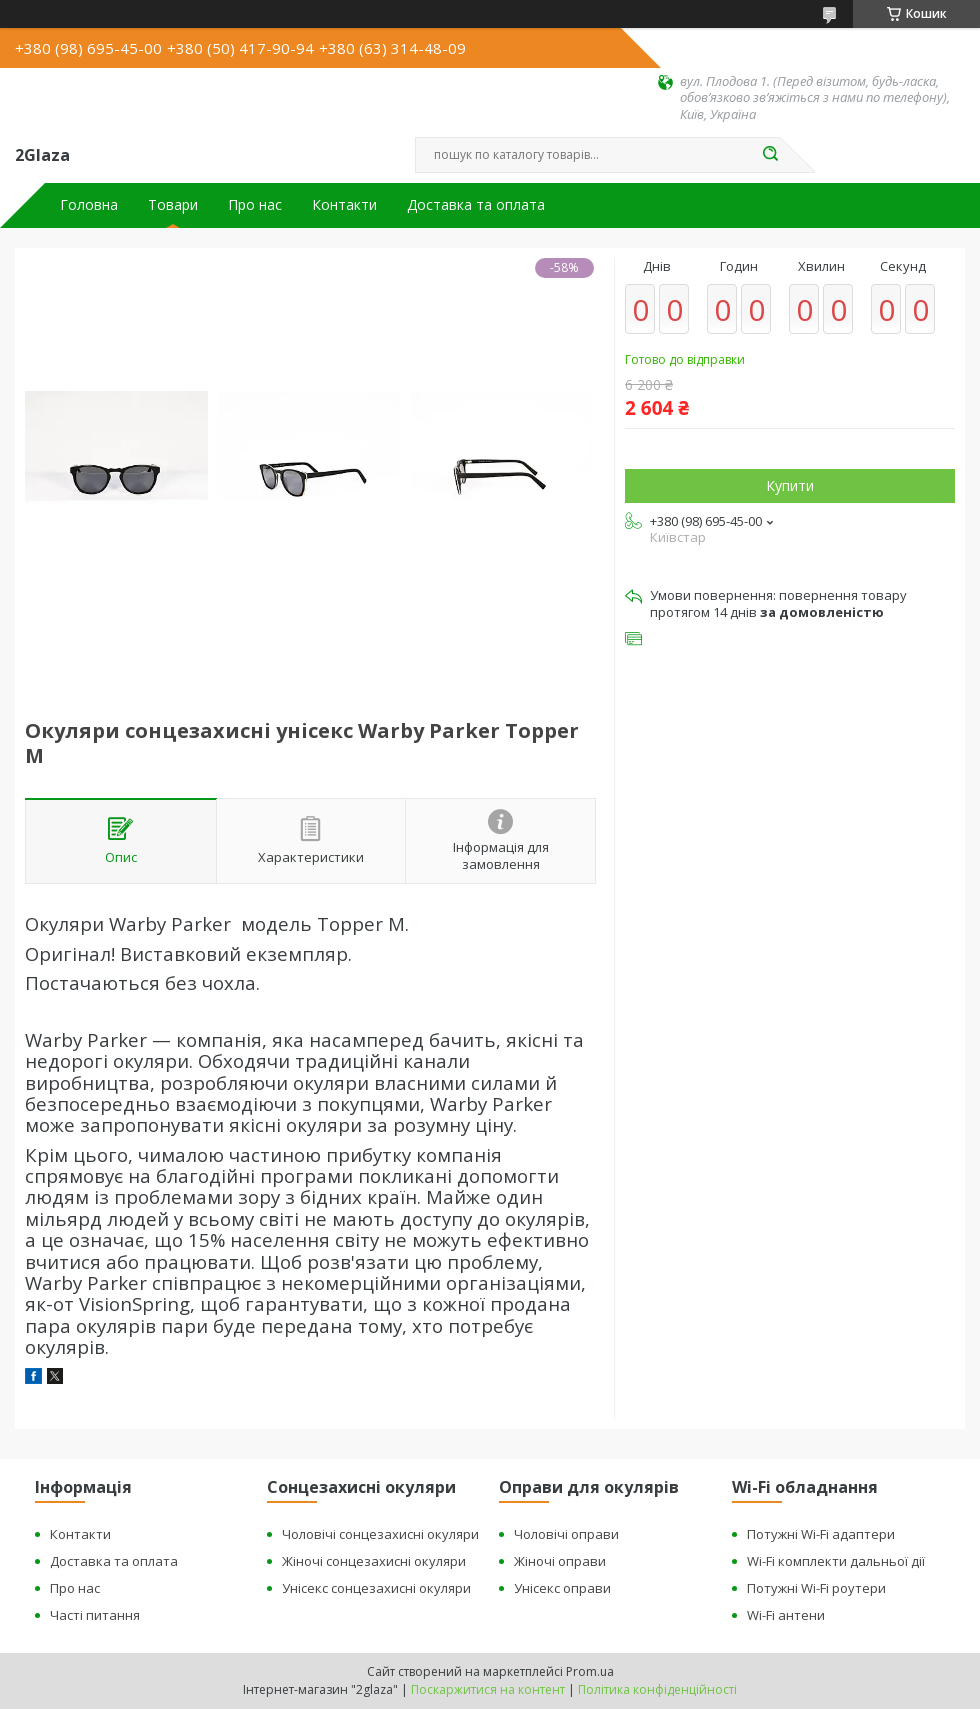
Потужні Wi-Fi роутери (816, 1588)
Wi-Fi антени (786, 1615)
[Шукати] (770, 155)
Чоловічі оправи (566, 1534)
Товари (173, 205)
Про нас (255, 205)
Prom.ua (590, 1671)
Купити (790, 485)
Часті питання (95, 1615)
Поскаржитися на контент (488, 1689)
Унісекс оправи (562, 1588)
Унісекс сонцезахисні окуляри (376, 1588)
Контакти (344, 205)
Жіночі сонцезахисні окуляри (374, 1561)
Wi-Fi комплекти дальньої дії (836, 1561)
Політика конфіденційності (657, 1689)
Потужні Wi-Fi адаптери (821, 1534)
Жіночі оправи (560, 1561)
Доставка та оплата (476, 205)
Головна (89, 205)
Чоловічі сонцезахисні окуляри (380, 1534)
